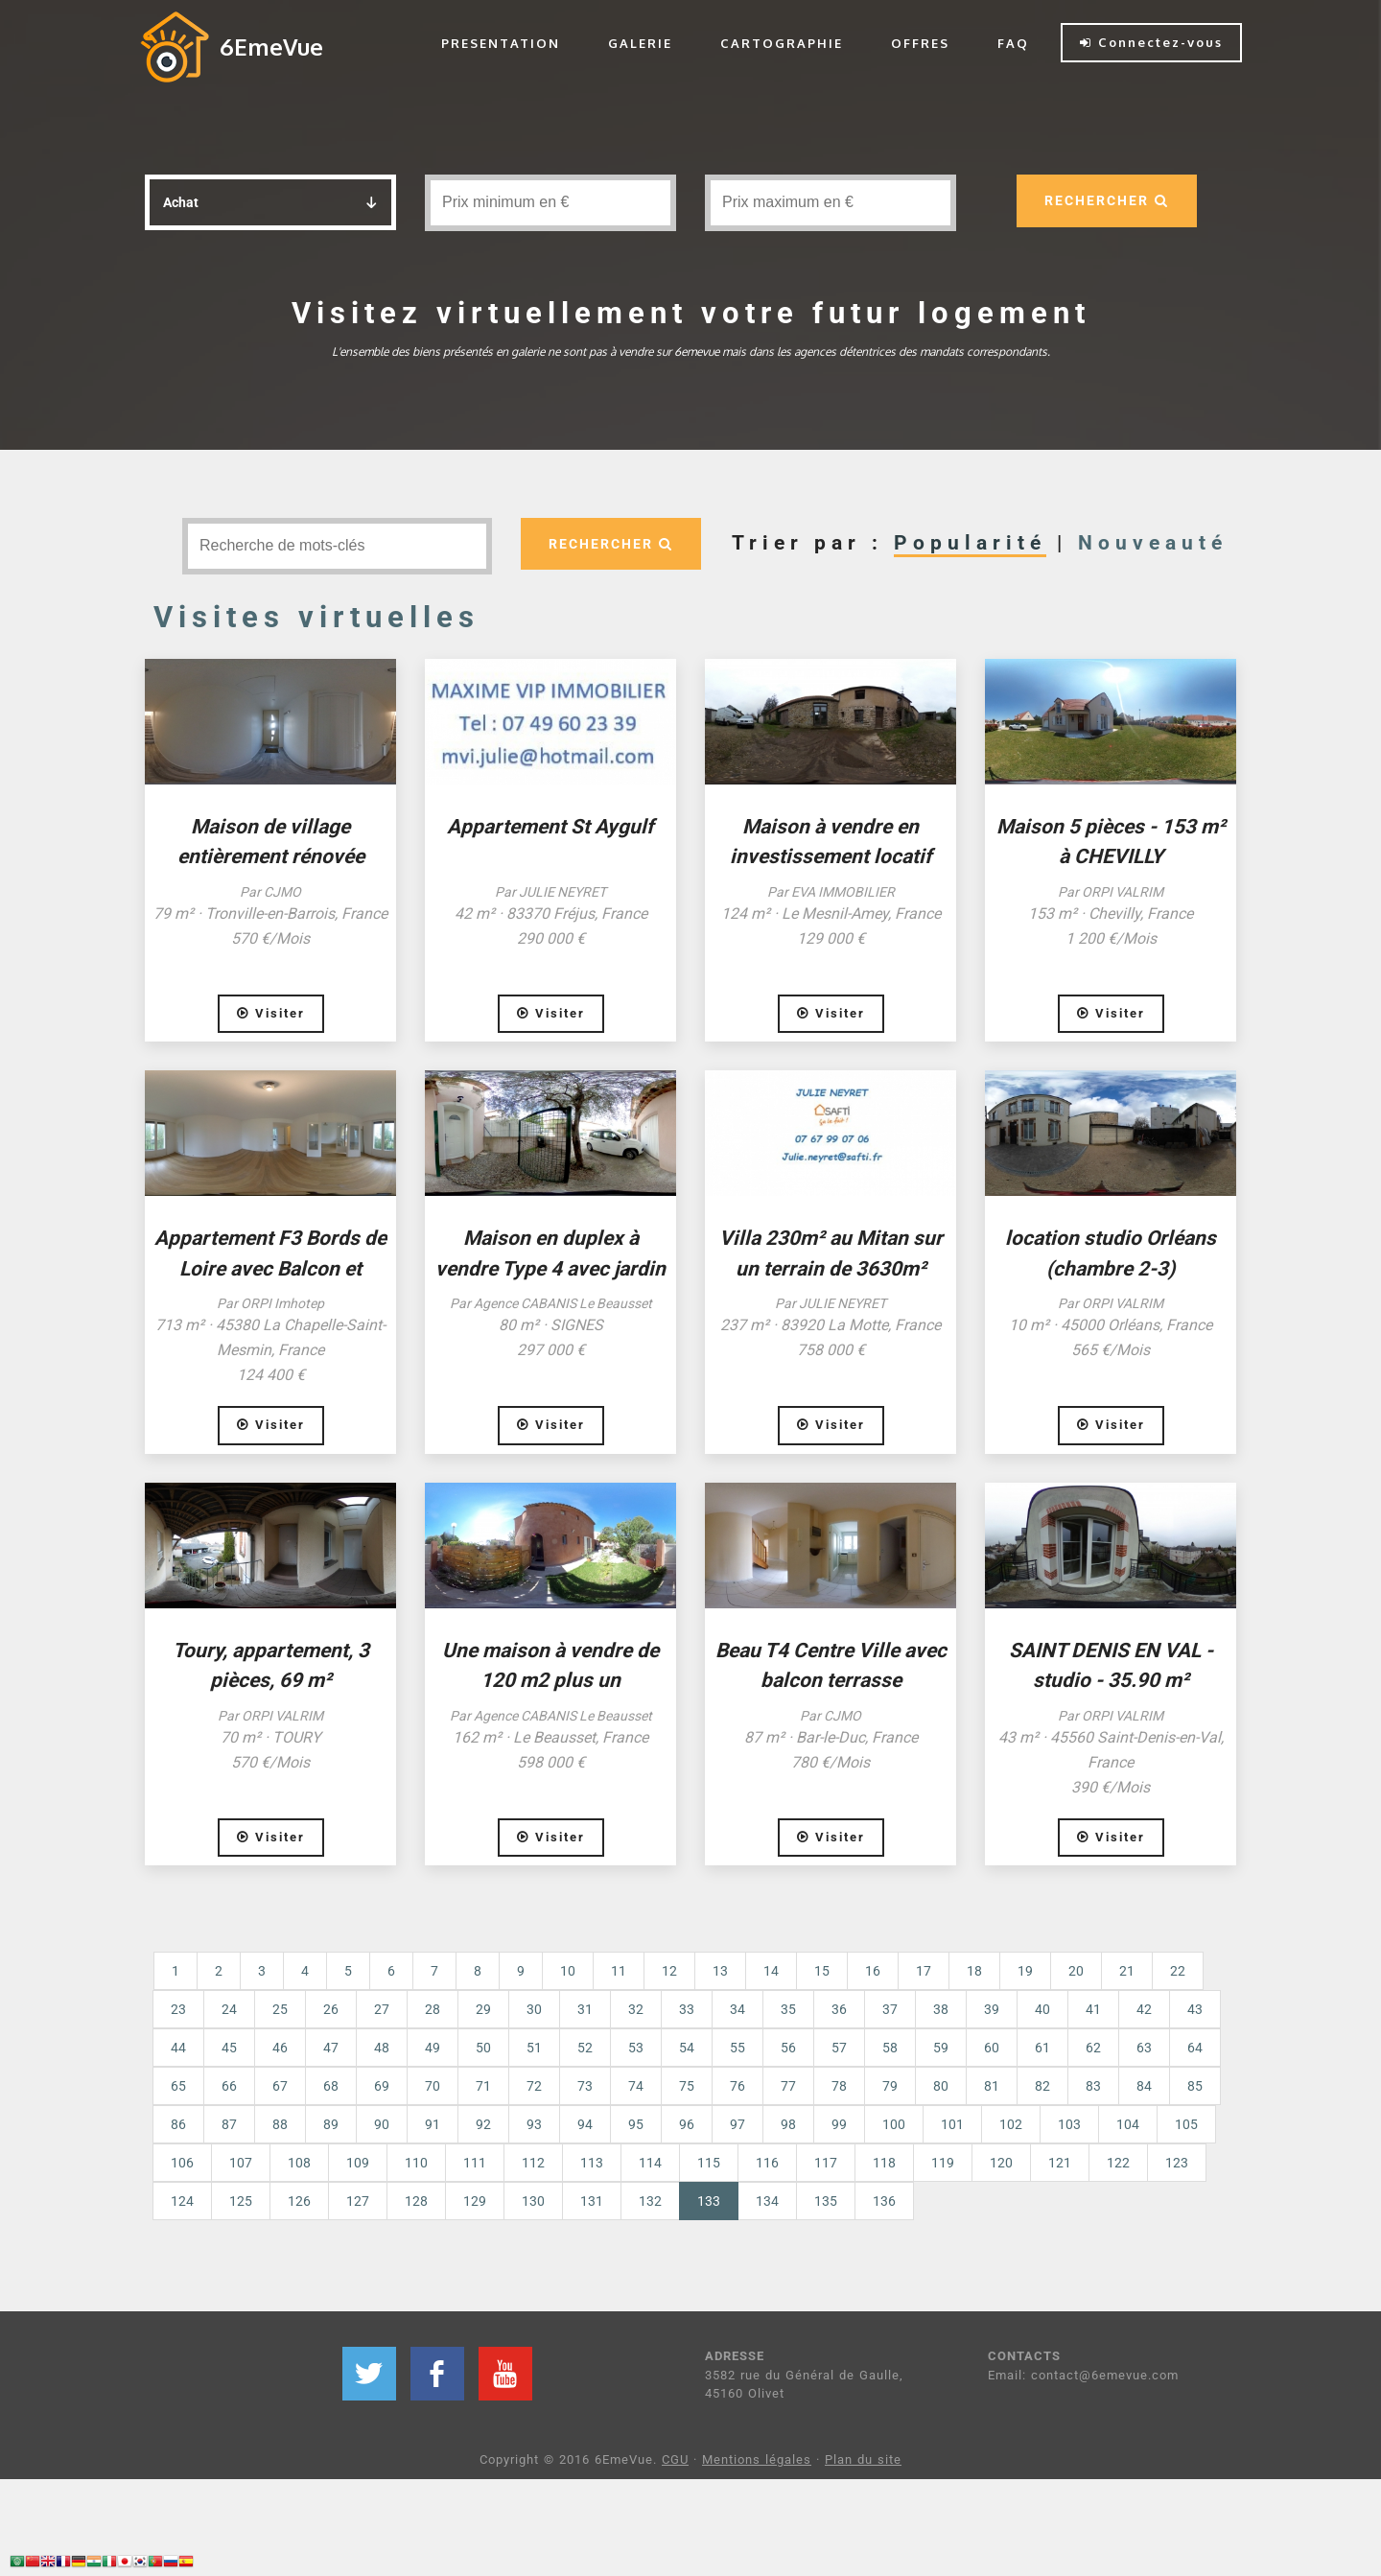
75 (686, 2086)
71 (483, 2086)
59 (940, 2047)
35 (788, 2009)
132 (650, 2201)
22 (1177, 1971)
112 (533, 2162)
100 (893, 2124)
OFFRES (920, 43)
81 (991, 2086)
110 (416, 2162)
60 (991, 2047)
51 (534, 2047)
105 (1186, 2124)
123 (1176, 2162)
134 (767, 2201)
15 (822, 1971)
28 (432, 2009)
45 (229, 2047)
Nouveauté (1153, 542)
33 (686, 2009)
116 (767, 2162)
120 (1001, 2162)
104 (1127, 2124)
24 (229, 2009)
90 (381, 2124)
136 (884, 2201)
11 (618, 1971)
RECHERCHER (1105, 200)
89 (331, 2124)
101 (952, 2124)
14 (771, 1971)
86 (178, 2124)
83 (1093, 2086)
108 (299, 2162)
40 (1042, 2009)
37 (890, 2009)
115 (708, 2162)
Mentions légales (756, 2459)
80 (940, 2086)
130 (533, 2201)
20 (1076, 1971)
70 (432, 2086)
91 (432, 2124)
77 (788, 2086)
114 (650, 2162)
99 (839, 2124)
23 (178, 2009)
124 (182, 2201)
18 (974, 1971)
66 (229, 2086)
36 (839, 2009)
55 (737, 2047)
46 (280, 2047)
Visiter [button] (271, 1013)
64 (1195, 2047)
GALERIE (640, 43)
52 (585, 2047)
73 (585, 2086)
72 (534, 2086)
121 (1059, 2162)
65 (178, 2086)
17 (923, 1971)
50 (483, 2047)
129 (474, 2201)
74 (636, 2086)
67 (280, 2086)
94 (585, 2124)
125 (240, 2201)
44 (178, 2047)
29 (483, 2009)
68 (331, 2086)
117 (825, 2162)
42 (1144, 2009)
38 (940, 2009)
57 (839, 2047)
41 (1093, 2009)
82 (1042, 2086)
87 (229, 2124)
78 (839, 2086)
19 (1025, 1971)
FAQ (1013, 43)
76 (737, 2086)
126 (299, 2201)
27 (381, 2009)
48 (381, 2047)
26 (331, 2009)
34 (737, 2009)
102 (1010, 2124)
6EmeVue (271, 46)
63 (1144, 2047)
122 (1118, 2162)
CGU (675, 2459)
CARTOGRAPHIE (781, 43)
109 (357, 2162)
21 (1127, 1971)
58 (890, 2047)
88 (280, 2124)
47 (331, 2047)
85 (1195, 2086)
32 (636, 2009)
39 (991, 2009)
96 (686, 2124)
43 (1195, 2009)
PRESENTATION (500, 43)
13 (720, 1971)
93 (534, 2124)
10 (567, 1971)
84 (1144, 2086)
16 (872, 1971)
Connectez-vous (1151, 42)
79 (890, 2086)
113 (591, 2162)
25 (280, 2009)
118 (884, 2162)
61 (1042, 2047)
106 (182, 2162)
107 (240, 2162)
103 (1069, 2124)
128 (416, 2201)
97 (737, 2124)
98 (788, 2124)
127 (357, 2201)
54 (686, 2047)
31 (585, 2009)
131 (591, 2201)
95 (636, 2124)
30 (534, 2009)
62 (1093, 2047)
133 (717, 2199)
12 (669, 1971)
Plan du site (863, 2459)
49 (432, 2047)
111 (474, 2162)
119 (942, 2162)
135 (825, 2201)
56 (788, 2047)
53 (636, 2047)
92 (483, 2124)
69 (381, 2086)
